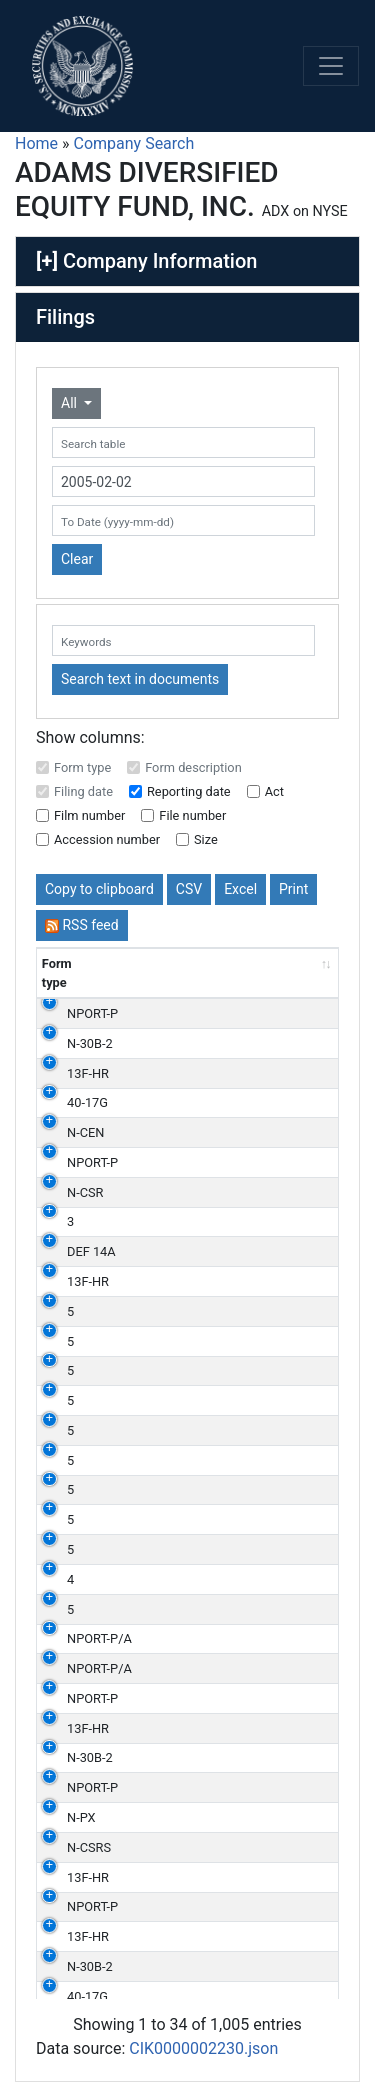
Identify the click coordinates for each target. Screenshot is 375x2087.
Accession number (107, 839)
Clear (77, 559)
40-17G (87, 1102)
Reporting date (189, 791)
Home (36, 143)
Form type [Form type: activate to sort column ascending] (57, 973)
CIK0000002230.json (203, 2048)
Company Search (134, 143)
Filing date (83, 791)
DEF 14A (91, 1251)
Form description (193, 767)
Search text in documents (140, 679)
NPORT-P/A (99, 1638)
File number (192, 815)
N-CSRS (89, 1847)
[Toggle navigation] (331, 66)
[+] (47, 261)
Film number (89, 815)
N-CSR (85, 1192)
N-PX (81, 1817)
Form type (82, 767)
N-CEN (85, 1132)
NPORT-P (92, 1013)
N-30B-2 (90, 1043)
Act (274, 791)
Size (206, 839)
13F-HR (88, 1073)
